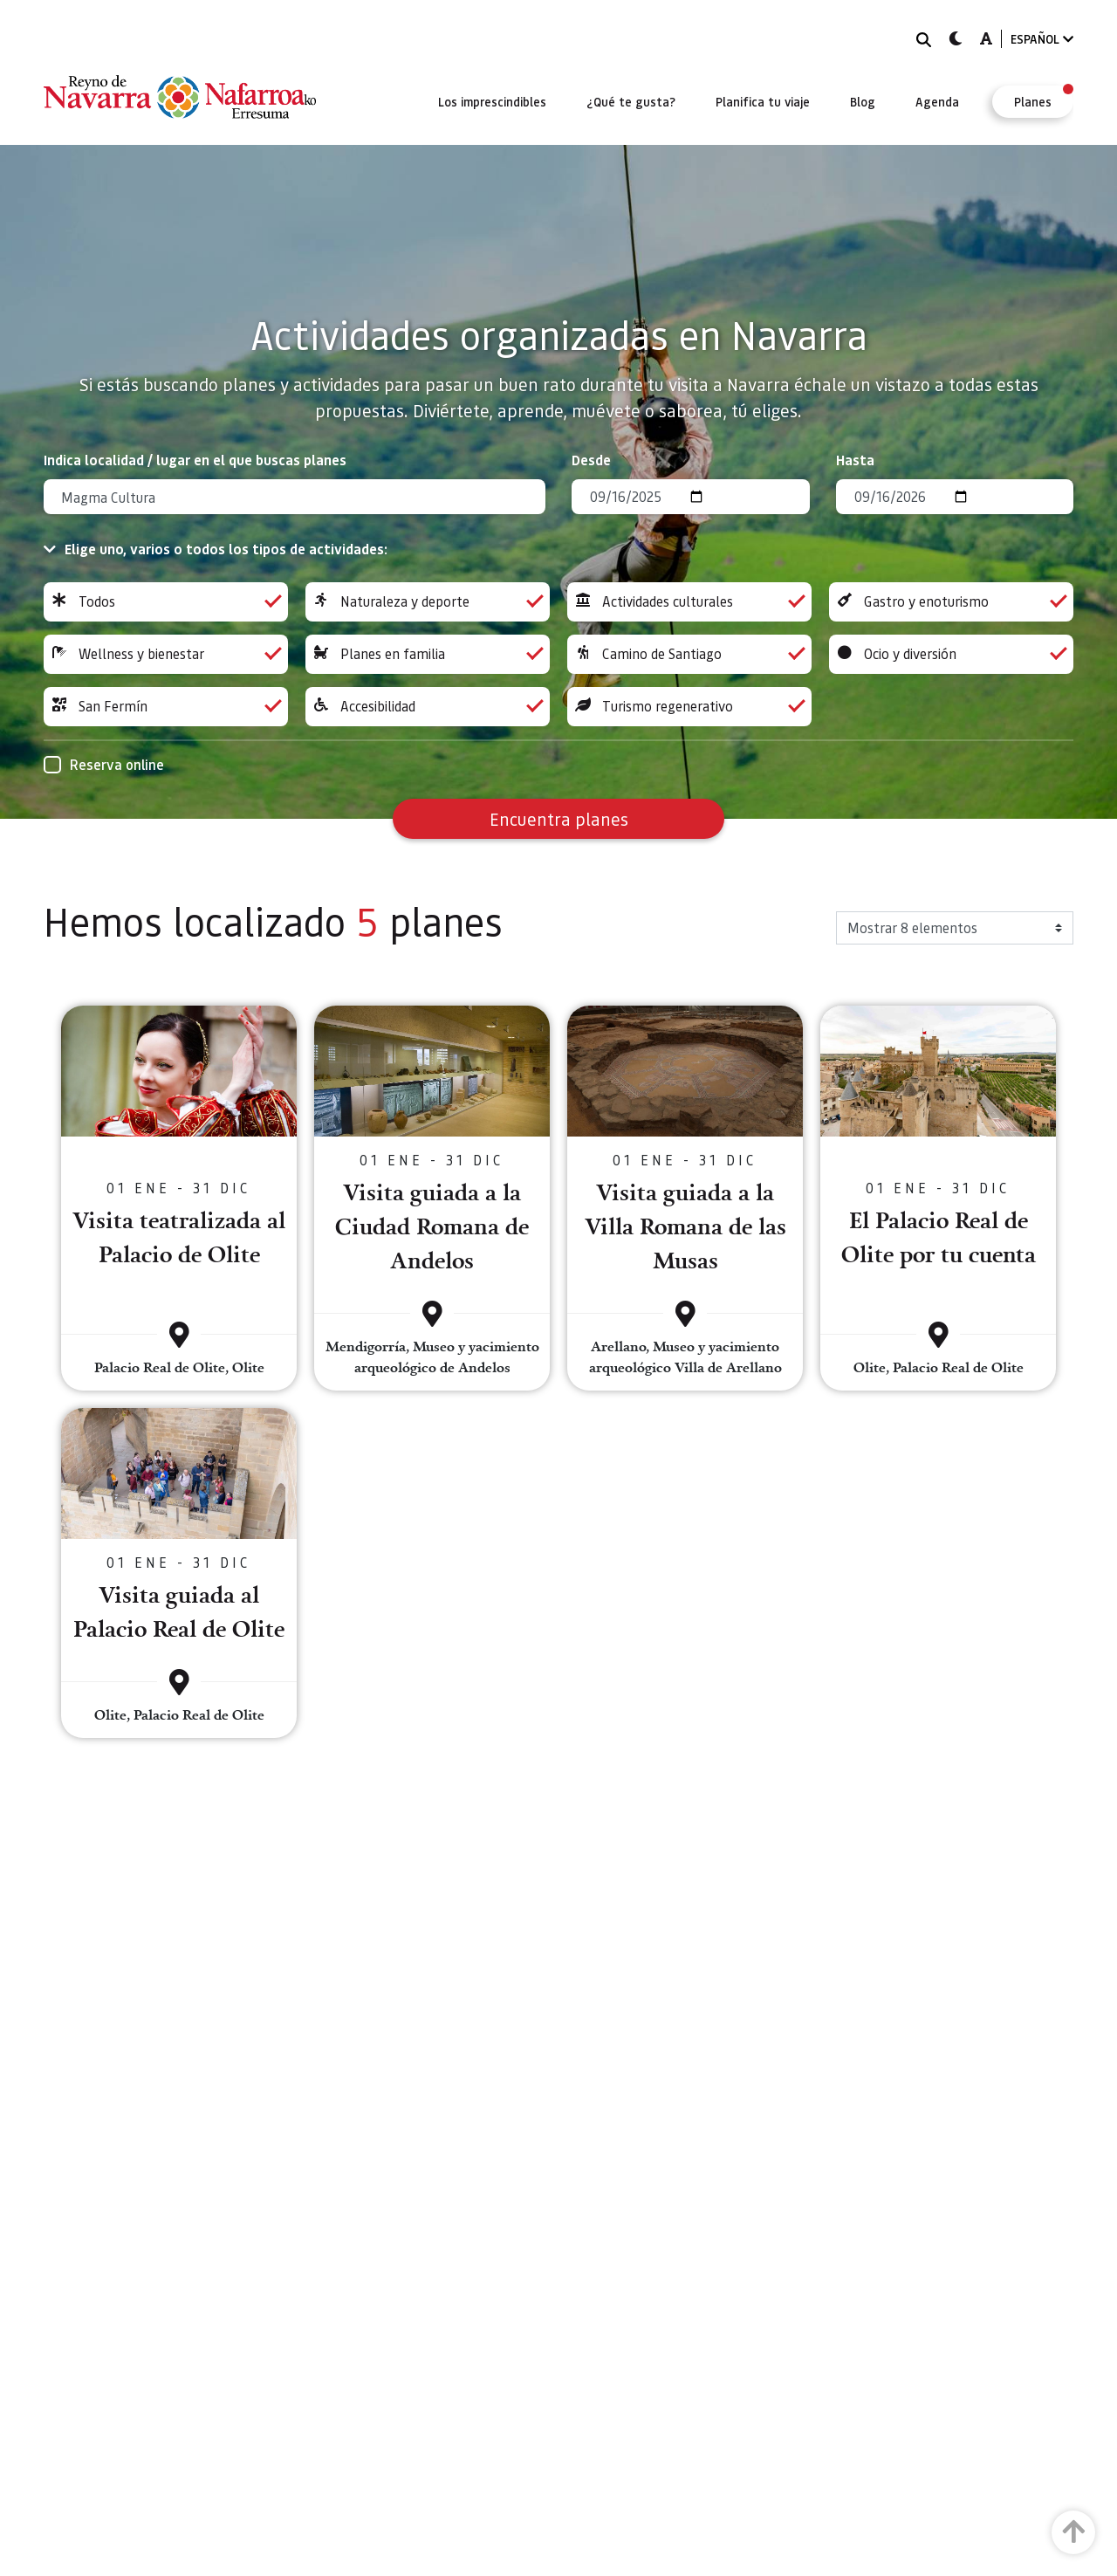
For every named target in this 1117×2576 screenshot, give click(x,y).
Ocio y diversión (951, 654)
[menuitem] (492, 101)
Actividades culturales (689, 602)
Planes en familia (427, 654)
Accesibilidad (427, 706)
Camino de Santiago (689, 654)
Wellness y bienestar (166, 654)
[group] (166, 602)
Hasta (855, 459)
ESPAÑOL (1042, 39)
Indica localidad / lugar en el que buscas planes (195, 459)
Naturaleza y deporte (427, 602)
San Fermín (166, 706)
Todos (166, 602)
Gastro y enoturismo (951, 602)
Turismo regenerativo (689, 706)
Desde (591, 459)
